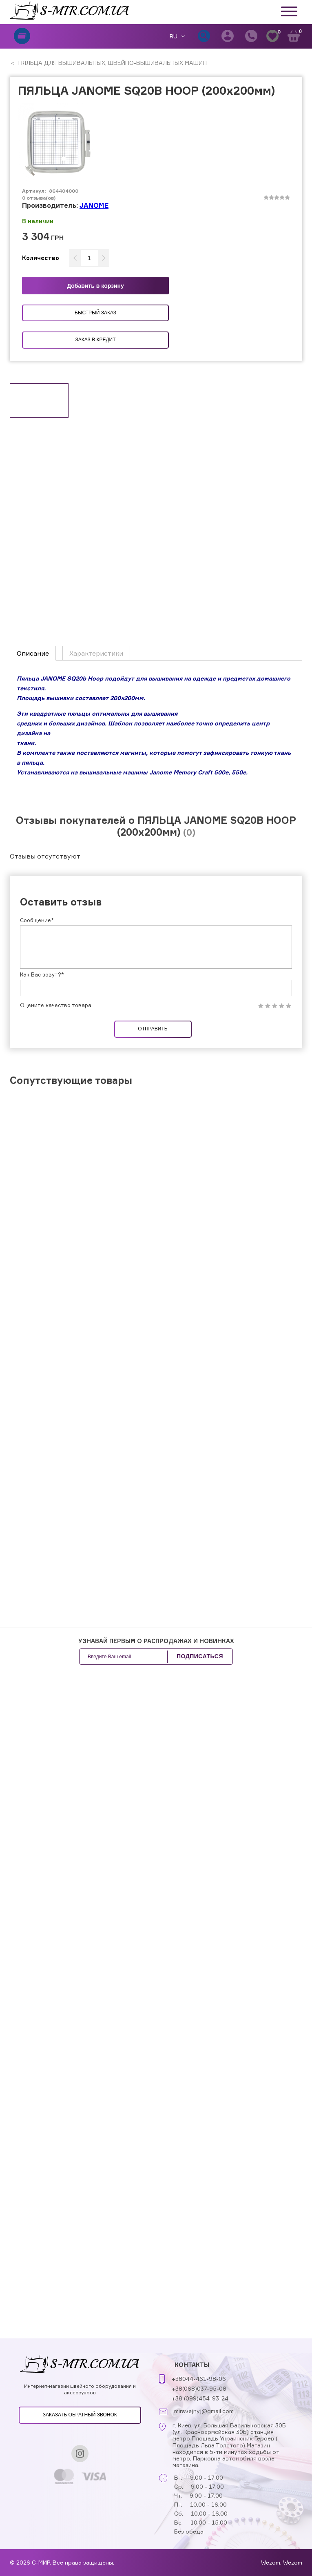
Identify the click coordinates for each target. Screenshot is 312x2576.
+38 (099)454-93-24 (200, 2398)
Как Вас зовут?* (42, 974)
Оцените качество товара (55, 1005)
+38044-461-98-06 (199, 2378)
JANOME (94, 205)
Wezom (292, 2562)
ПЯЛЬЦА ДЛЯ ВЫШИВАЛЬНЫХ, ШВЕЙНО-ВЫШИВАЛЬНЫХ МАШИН (112, 62)
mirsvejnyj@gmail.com (204, 2411)
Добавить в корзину (95, 286)
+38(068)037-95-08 (199, 2388)
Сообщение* (37, 920)
